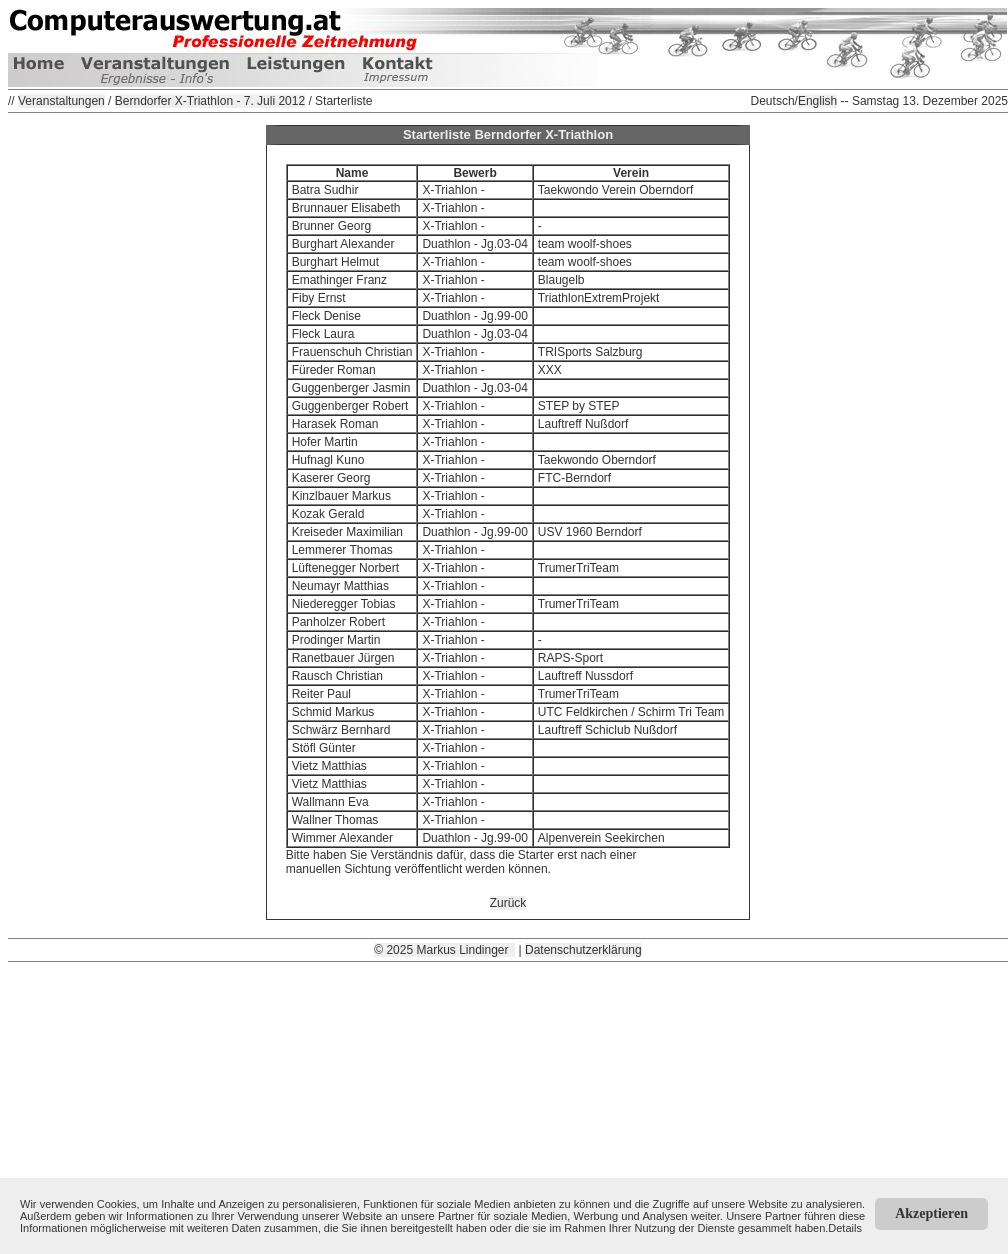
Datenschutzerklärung (583, 950)
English (817, 101)
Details (845, 1228)
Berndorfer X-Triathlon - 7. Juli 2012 (210, 101)
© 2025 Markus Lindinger (444, 950)
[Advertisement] (508, 1102)
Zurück (508, 903)
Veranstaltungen (61, 101)
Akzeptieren (931, 1213)
